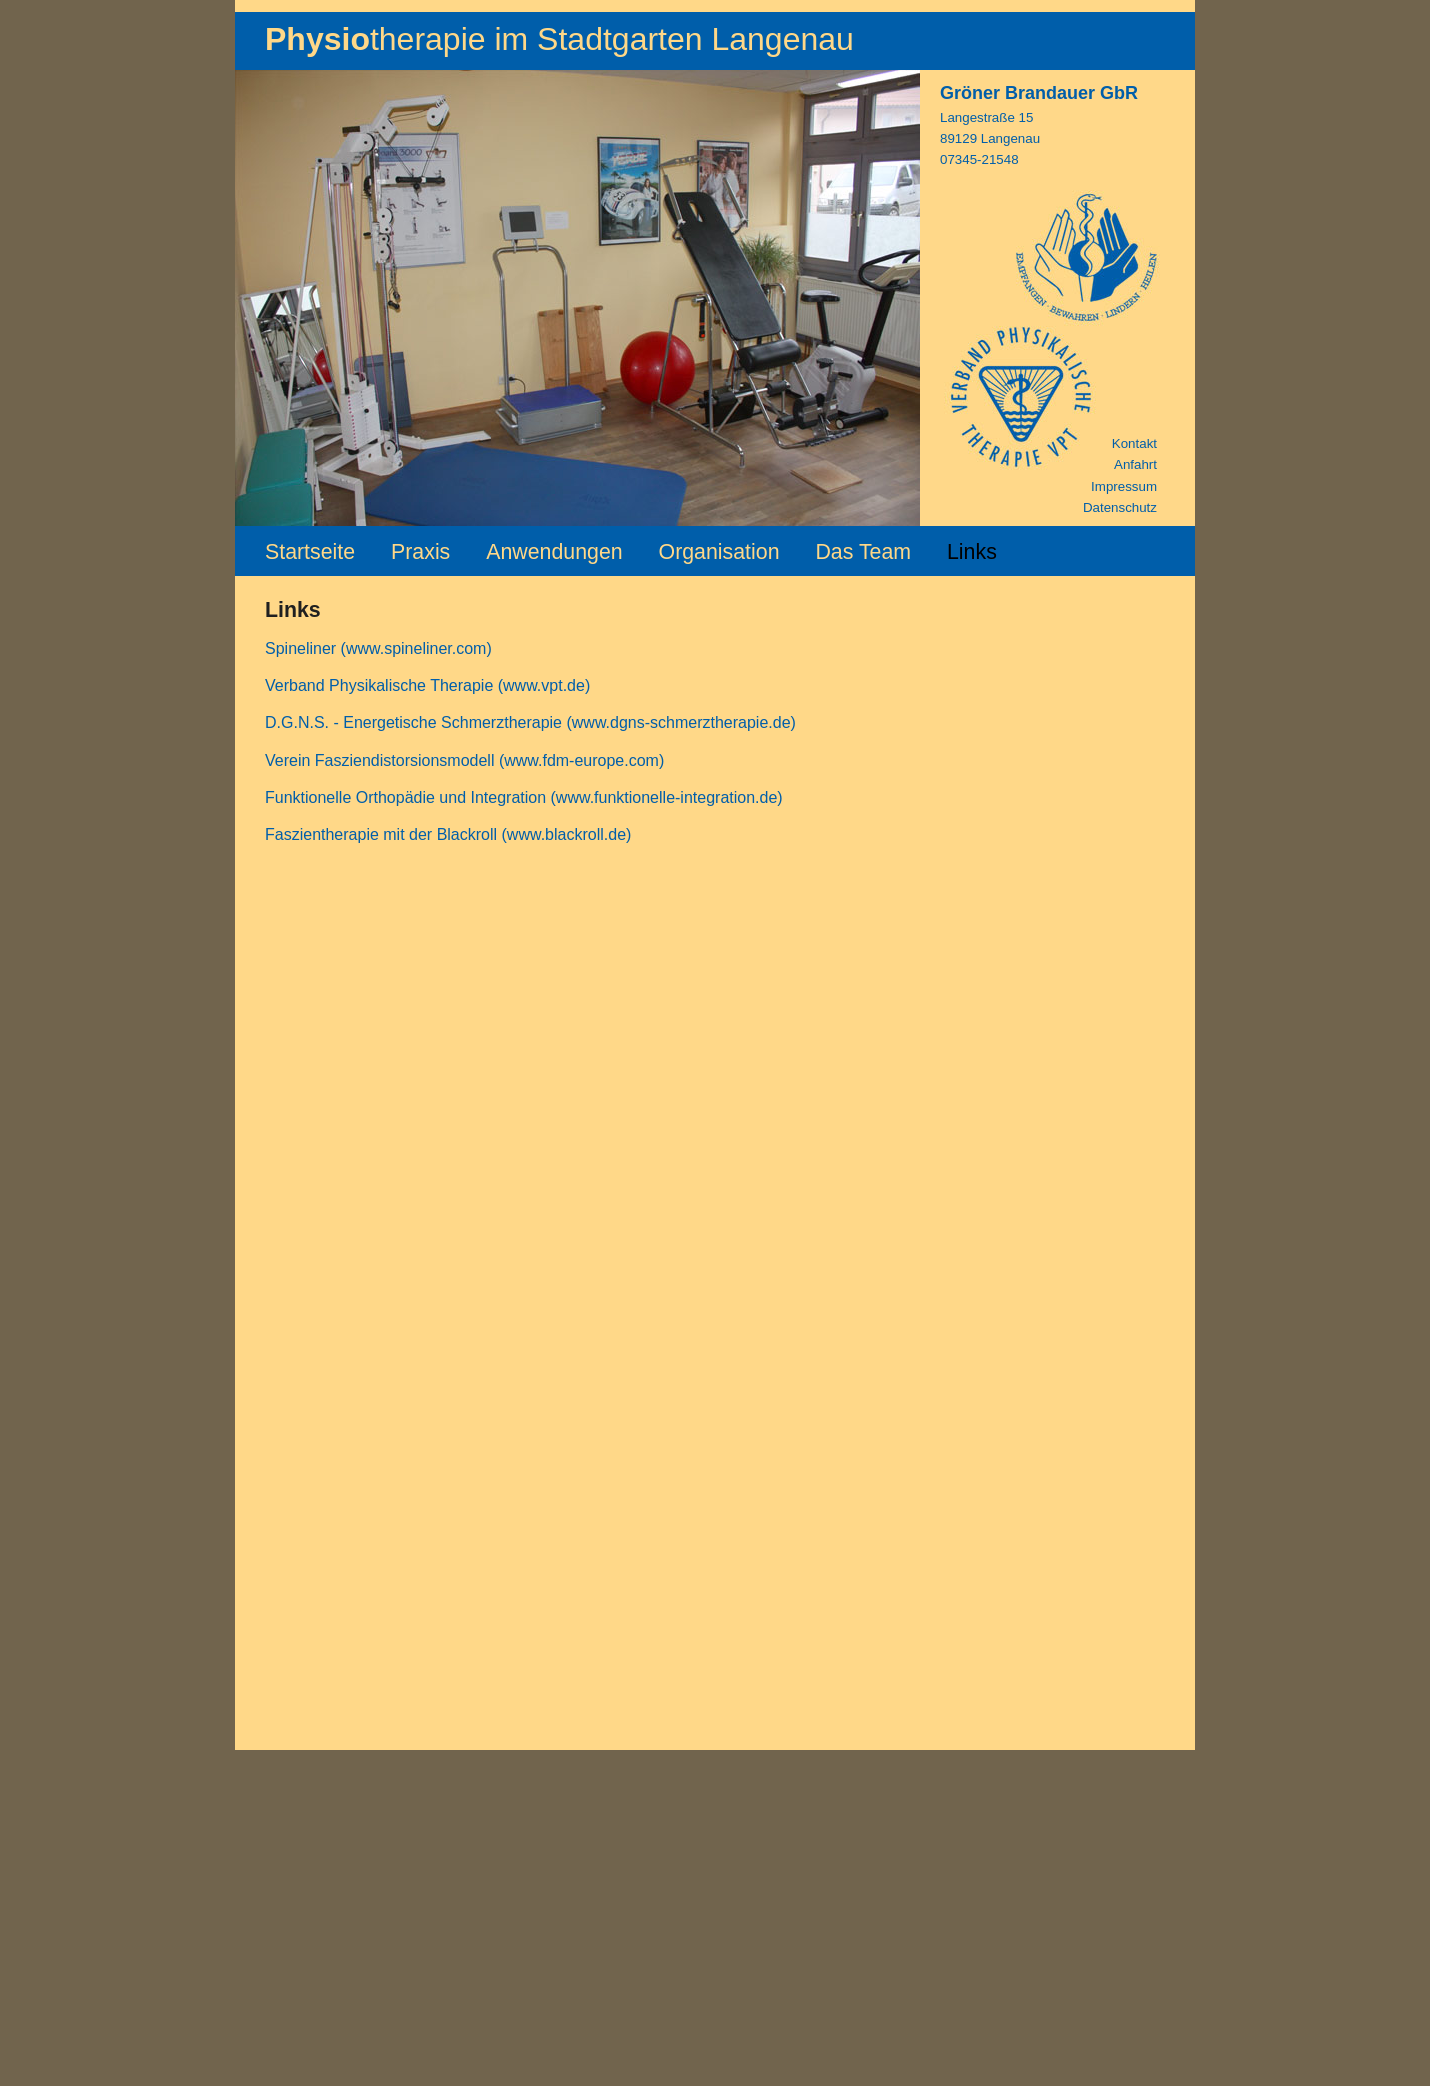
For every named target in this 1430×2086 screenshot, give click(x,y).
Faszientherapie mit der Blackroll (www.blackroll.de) (448, 834)
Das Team (863, 552)
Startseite (310, 552)
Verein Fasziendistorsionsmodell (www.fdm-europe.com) (464, 760)
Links (972, 552)
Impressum (1124, 486)
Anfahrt (1135, 464)
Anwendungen (554, 552)
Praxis (420, 552)
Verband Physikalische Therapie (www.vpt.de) (427, 685)
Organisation (719, 552)
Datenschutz (1120, 507)
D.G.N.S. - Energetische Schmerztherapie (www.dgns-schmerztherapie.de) (530, 722)
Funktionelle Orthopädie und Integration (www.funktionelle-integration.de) (524, 797)
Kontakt (1134, 443)
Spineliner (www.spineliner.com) (378, 648)
